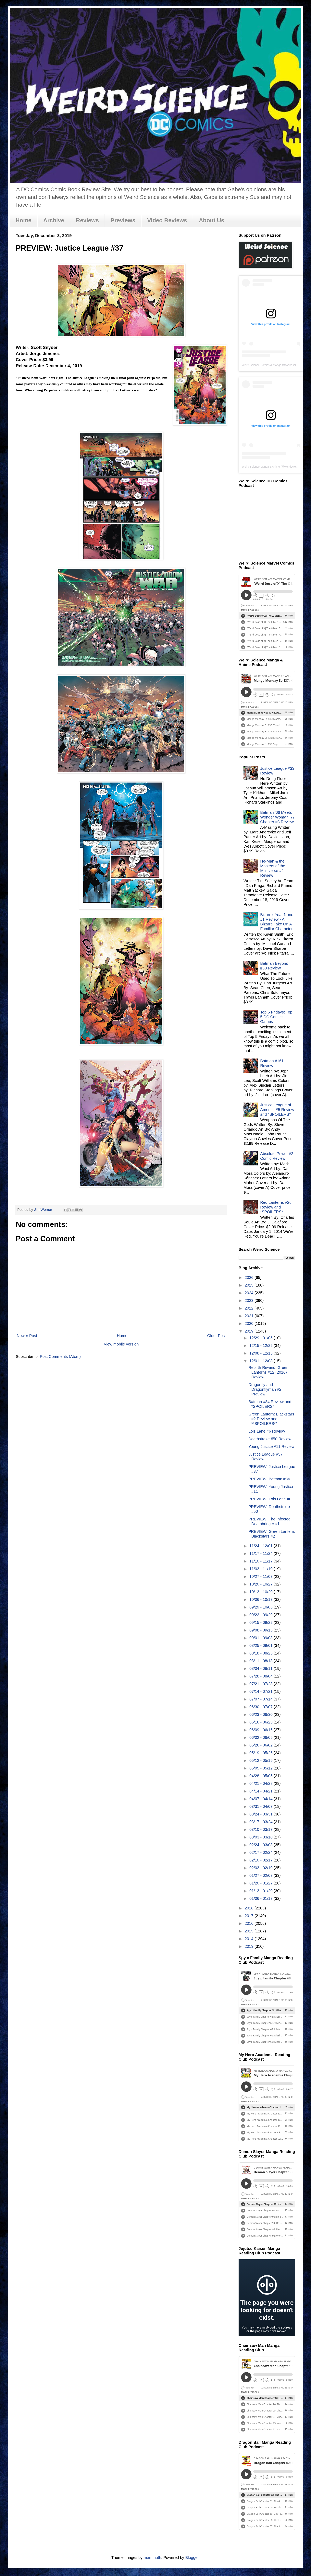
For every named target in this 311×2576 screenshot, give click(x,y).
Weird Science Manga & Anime (261, 466)
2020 (250, 1323)
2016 (250, 1923)
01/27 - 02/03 (261, 1875)
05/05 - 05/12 (261, 1768)
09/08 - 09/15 (261, 1630)
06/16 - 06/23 (261, 1722)
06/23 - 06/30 (261, 1714)
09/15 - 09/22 (261, 1622)
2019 (250, 1331)
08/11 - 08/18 (261, 1661)
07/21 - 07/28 (261, 1684)
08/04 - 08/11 (261, 1668)
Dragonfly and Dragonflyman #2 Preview (264, 1389)
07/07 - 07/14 (261, 1699)
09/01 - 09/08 (261, 1638)
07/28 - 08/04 (261, 1676)
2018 (250, 1908)
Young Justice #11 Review (271, 1446)
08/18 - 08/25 (261, 1653)
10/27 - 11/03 (261, 1576)
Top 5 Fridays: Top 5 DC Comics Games (276, 1017)
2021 (250, 1316)
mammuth (152, 2557)
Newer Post (27, 1336)
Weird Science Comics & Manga (261, 365)
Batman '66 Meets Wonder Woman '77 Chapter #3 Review (277, 817)
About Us (211, 220)
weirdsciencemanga (296, 466)
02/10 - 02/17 (261, 1860)
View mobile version (121, 1344)
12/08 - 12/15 (261, 1353)
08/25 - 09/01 (261, 1645)
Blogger (192, 2557)
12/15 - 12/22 (261, 1345)
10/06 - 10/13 (261, 1599)
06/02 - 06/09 (261, 1737)
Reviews (87, 220)
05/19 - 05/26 (261, 1753)
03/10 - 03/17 (261, 1829)
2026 (250, 1277)
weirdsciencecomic (297, 365)
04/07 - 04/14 (261, 1799)
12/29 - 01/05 (261, 1338)
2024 (250, 1293)
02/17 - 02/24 (261, 1852)
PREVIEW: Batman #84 (269, 1479)
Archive (53, 220)
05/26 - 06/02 (261, 1745)
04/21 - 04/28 (261, 1783)
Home (23, 220)
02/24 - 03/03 (261, 1845)
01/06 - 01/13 (261, 1898)
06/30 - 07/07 (261, 1707)
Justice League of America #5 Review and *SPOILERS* (277, 1109)
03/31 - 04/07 (261, 1806)
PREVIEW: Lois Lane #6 (269, 1499)
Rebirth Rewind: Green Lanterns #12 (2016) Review (268, 1372)
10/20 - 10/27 (261, 1584)
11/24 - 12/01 (261, 1546)
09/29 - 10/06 (261, 1607)
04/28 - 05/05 (261, 1776)
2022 (250, 1308)
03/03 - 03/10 (261, 1837)
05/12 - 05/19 (261, 1760)
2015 (250, 1931)
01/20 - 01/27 (261, 1883)
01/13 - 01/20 (261, 1891)
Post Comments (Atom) (60, 1356)
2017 (250, 1916)
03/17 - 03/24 (261, 1822)
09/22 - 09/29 (261, 1615)
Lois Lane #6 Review (266, 1431)
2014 (250, 1939)
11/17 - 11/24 (261, 1553)
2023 (250, 1300)
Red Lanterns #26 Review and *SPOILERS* (276, 1207)
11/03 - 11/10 (261, 1569)
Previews (123, 220)
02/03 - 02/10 (261, 1868)
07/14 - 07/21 (261, 1691)
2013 (250, 1946)
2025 (250, 1285)
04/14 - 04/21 (261, 1791)
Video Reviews (167, 220)
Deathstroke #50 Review (269, 1439)
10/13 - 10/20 (261, 1592)
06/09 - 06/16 (261, 1730)
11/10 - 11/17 (261, 1561)
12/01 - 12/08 (261, 1361)
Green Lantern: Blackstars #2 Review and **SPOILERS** (271, 1419)
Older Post (216, 1336)
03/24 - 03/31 (261, 1814)
